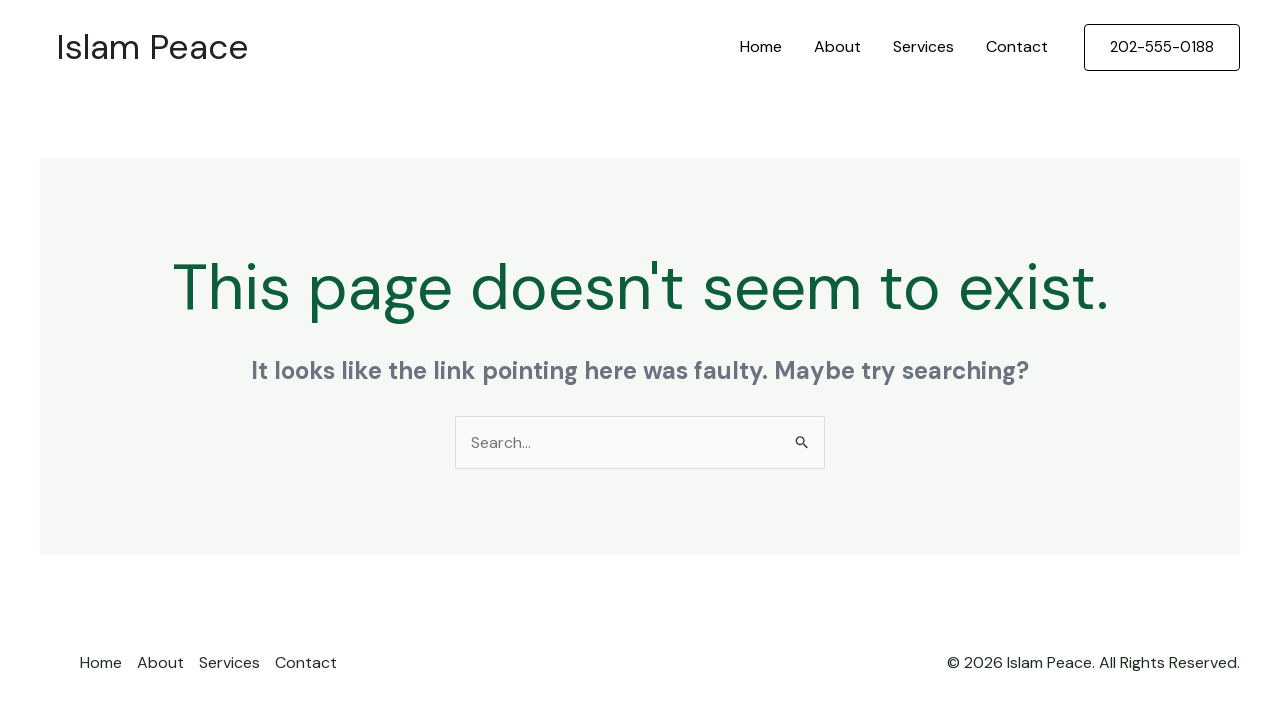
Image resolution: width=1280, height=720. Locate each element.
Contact (1017, 46)
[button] (1162, 47)
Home (761, 46)
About (837, 46)
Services (923, 46)
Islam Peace (152, 47)
